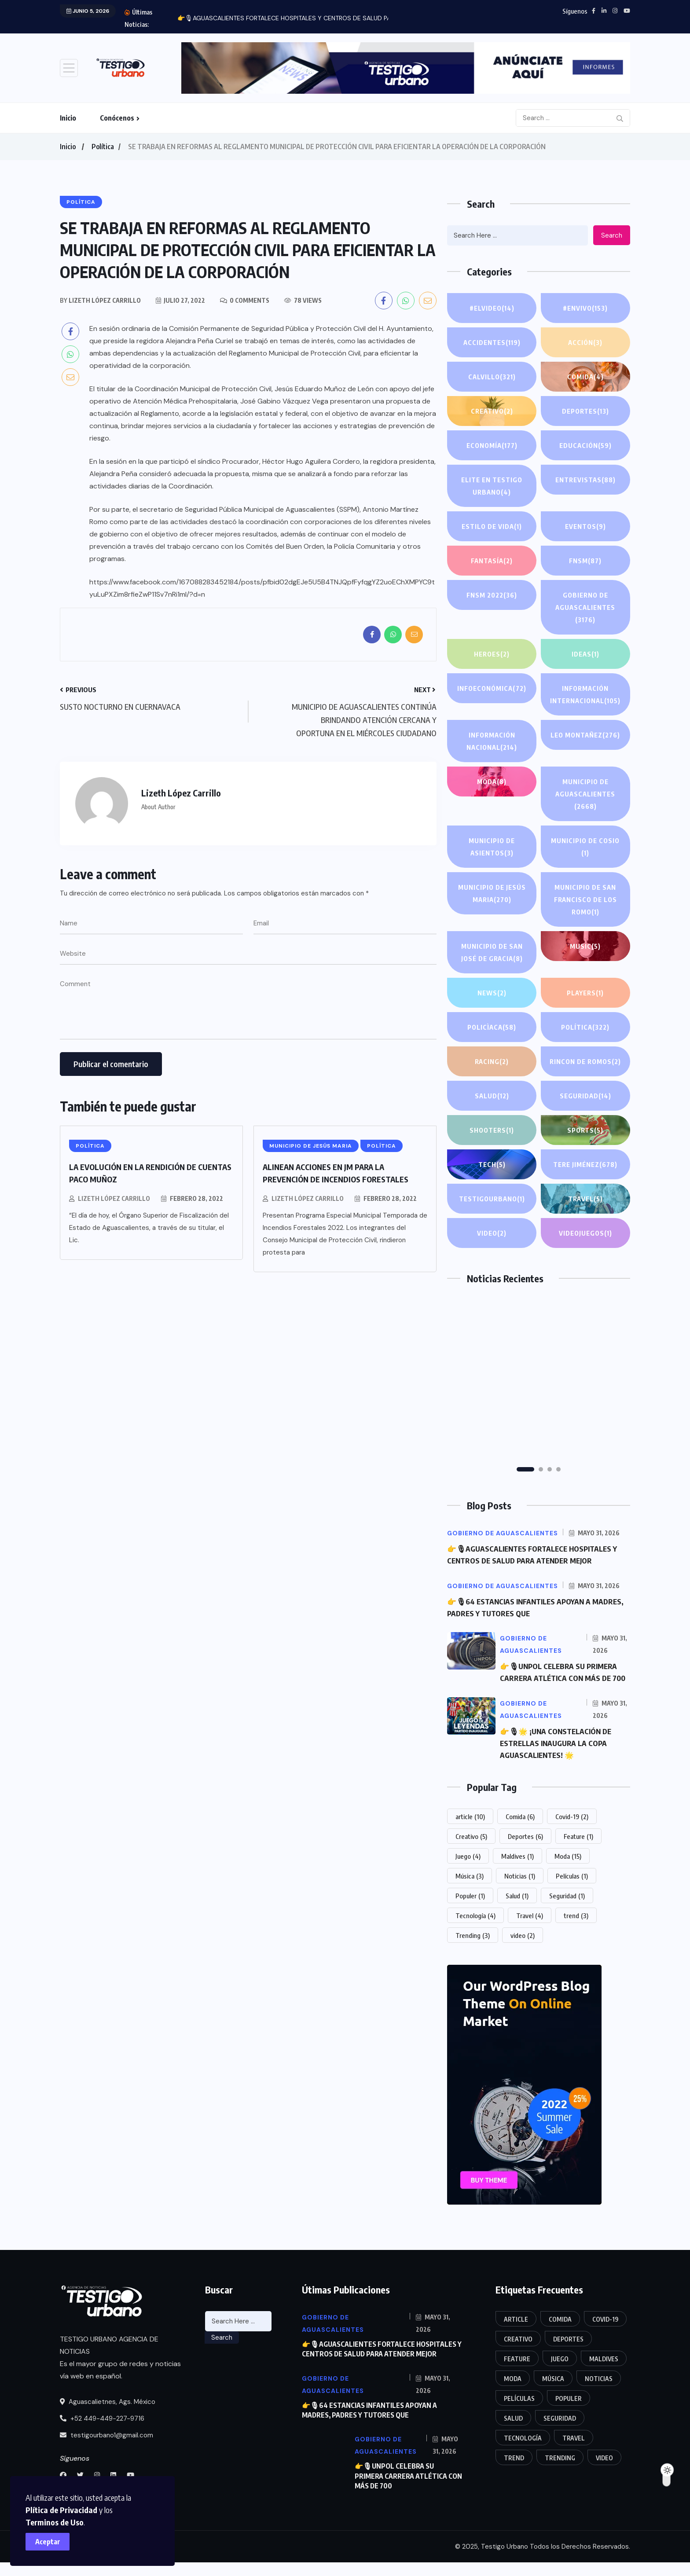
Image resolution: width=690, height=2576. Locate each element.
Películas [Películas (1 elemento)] (572, 1896)
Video (492, 1245)
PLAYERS (585, 993)
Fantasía (492, 560)
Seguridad (585, 1108)
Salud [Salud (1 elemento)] (517, 1915)
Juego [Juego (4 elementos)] (468, 1876)
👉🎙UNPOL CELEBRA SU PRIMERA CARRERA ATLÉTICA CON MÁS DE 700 (562, 1688)
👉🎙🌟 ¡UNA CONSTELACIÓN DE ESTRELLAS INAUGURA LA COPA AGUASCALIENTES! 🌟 (558, 1763)
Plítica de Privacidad (174, 2504)
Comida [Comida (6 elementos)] (520, 1836)
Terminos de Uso (70, 2517)
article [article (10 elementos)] (470, 1836)
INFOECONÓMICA (492, 688)
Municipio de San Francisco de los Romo (585, 900)
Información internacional (585, 695)
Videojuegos (585, 1245)
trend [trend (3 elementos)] (576, 1935)
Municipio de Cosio (585, 848)
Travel (585, 1211)
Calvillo (492, 377)
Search (611, 235)
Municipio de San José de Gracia (492, 953)
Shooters (492, 1142)
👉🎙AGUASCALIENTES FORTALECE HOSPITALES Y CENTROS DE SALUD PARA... (289, 18)
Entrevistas (585, 479)
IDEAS (585, 654)
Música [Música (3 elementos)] (469, 1896)
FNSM (585, 560)
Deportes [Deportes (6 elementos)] (525, 1856)
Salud (491, 1108)
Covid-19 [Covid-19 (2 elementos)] (571, 1836)
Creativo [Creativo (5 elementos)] (471, 1856)
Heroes (491, 654)
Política (103, 146)
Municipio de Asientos (492, 848)
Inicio (68, 118)
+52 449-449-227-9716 (102, 2438)
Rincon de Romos (585, 1068)
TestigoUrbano (492, 1211)
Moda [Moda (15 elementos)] (567, 1876)
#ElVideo (492, 308)
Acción (585, 342)
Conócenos (117, 118)
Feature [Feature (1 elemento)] (578, 1856)
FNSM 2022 (492, 595)
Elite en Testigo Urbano (492, 487)
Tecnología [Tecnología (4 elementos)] (475, 1935)
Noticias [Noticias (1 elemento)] (519, 1896)
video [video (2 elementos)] (522, 1955)
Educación (585, 445)
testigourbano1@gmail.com (106, 2455)
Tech (492, 1177)
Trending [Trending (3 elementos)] (472, 1955)
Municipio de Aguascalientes (585, 795)
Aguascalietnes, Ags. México (107, 2422)
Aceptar (53, 2536)
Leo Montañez (585, 735)
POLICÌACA (492, 1027)
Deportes (585, 411)
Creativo (492, 411)
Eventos (585, 526)
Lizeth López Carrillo (114, 1198)
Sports (585, 1142)
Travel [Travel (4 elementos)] (529, 1935)
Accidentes (491, 342)
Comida (585, 377)
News (492, 993)
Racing (492, 1061)
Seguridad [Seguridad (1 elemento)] (567, 1915)
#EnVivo (585, 308)
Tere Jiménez (585, 1177)
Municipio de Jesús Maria (492, 894)
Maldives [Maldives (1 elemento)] (517, 1876)
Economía (491, 445)
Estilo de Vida (492, 526)
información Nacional (492, 742)
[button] (525, 1481)
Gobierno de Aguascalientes (585, 608)
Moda (492, 781)
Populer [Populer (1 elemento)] (470, 1915)
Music (585, 946)
